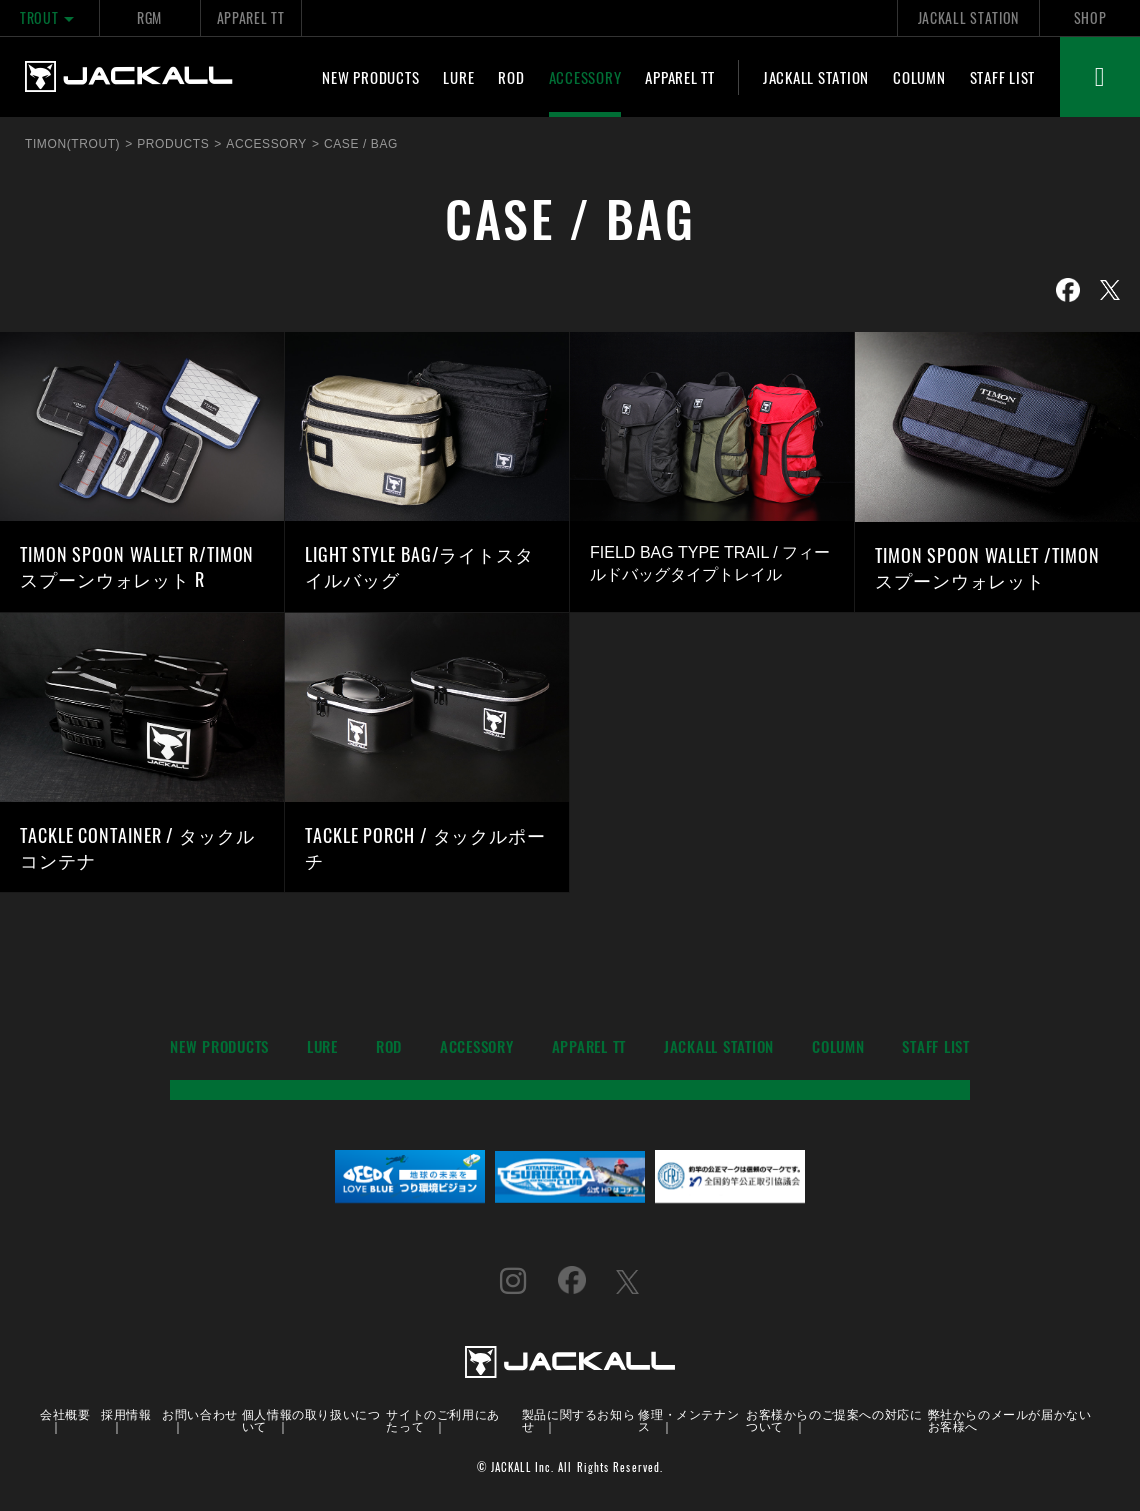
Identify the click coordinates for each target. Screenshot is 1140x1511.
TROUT (49, 17)
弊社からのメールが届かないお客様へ (1010, 1419)
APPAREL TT (251, 17)
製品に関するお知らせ (578, 1419)
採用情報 (126, 1413)
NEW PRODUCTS (370, 77)
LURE (458, 77)
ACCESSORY (585, 77)
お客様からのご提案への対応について (834, 1419)
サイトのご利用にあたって (442, 1419)
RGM (149, 17)
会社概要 (65, 1413)
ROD (511, 77)
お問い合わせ (200, 1413)
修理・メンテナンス (688, 1419)
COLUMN (919, 77)
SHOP (1090, 17)
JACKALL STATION (968, 17)
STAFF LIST (1003, 77)
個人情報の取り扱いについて (311, 1419)
